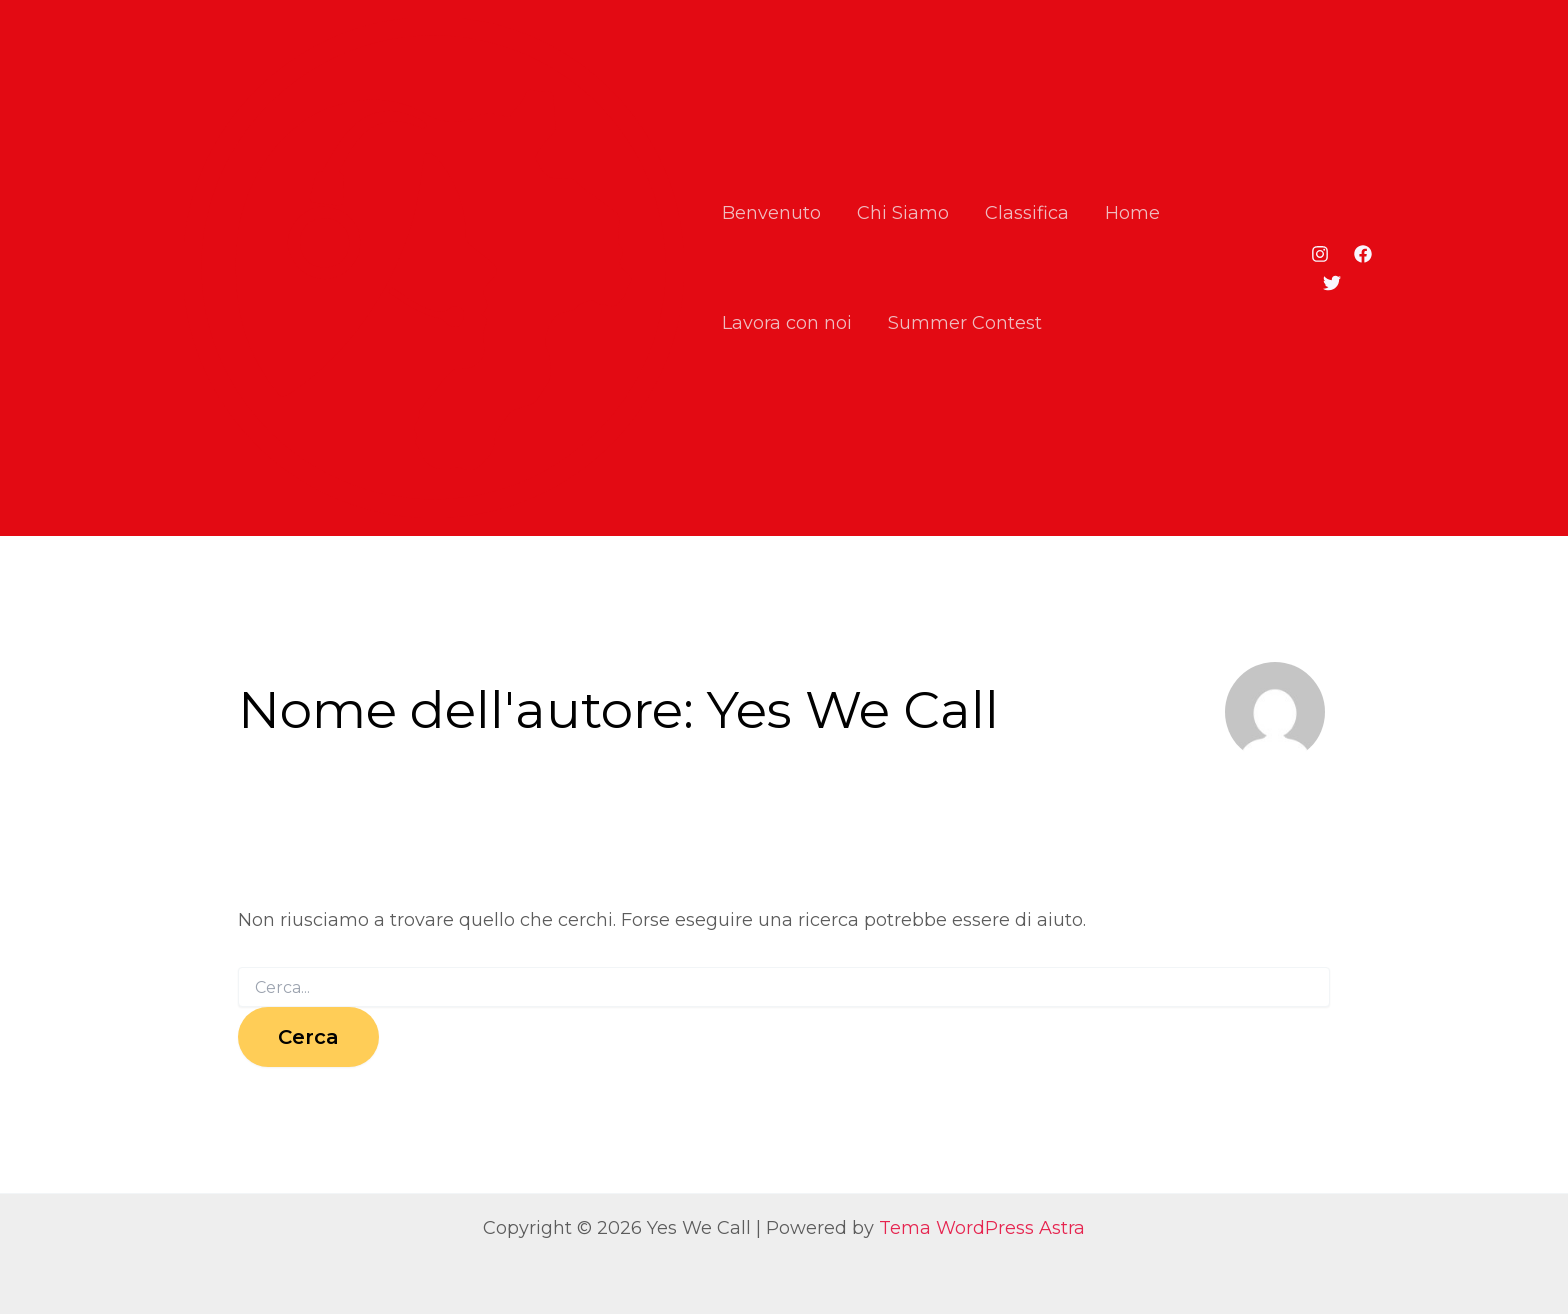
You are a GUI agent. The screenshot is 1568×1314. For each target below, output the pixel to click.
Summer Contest (965, 323)
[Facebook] (1363, 254)
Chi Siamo (903, 213)
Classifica (1027, 213)
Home (1132, 213)
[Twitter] (1332, 283)
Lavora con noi (787, 323)
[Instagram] (1320, 254)
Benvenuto (771, 213)
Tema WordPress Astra (982, 1228)
